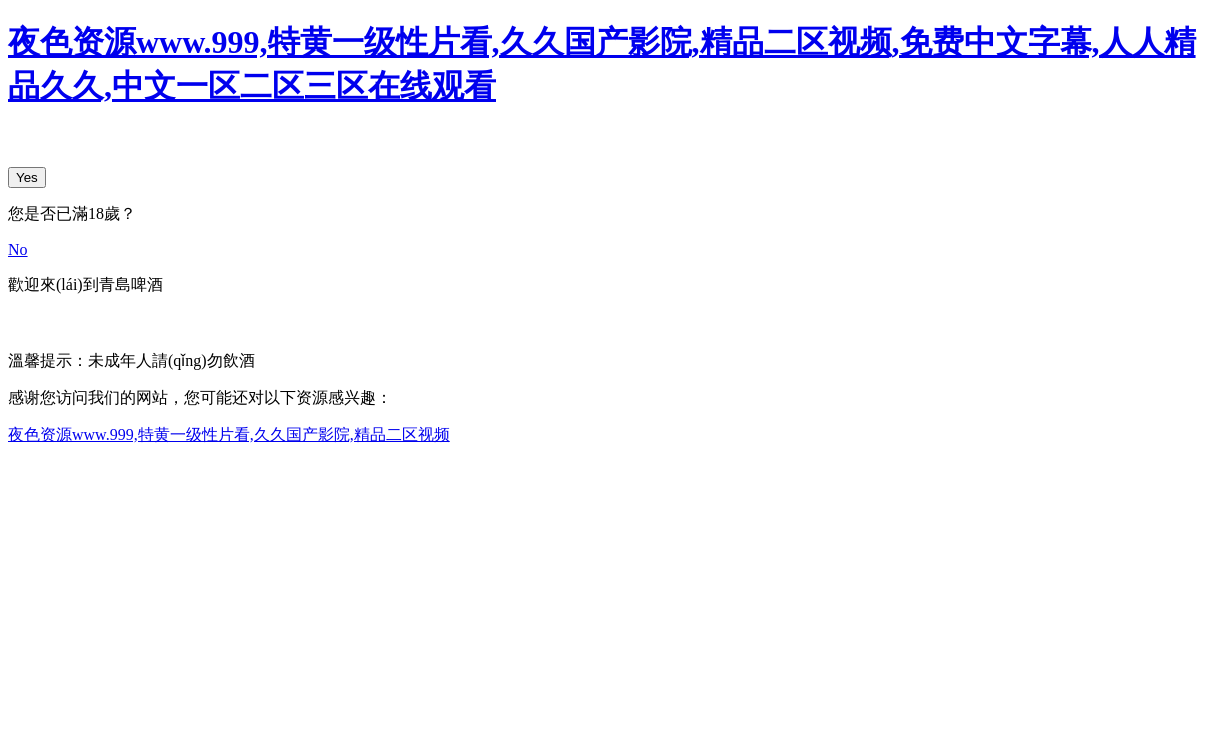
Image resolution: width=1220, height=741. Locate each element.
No (18, 249)
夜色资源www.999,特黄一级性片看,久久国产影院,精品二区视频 (229, 434)
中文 (24, 321)
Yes (27, 177)
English (75, 321)
